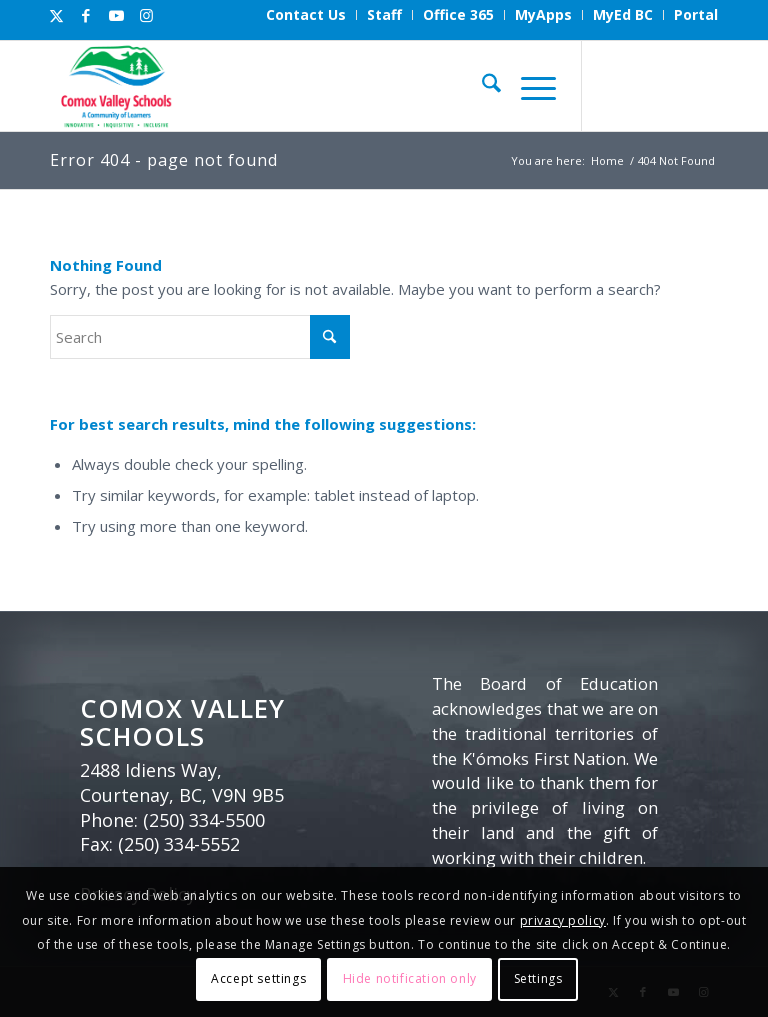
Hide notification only (410, 978)
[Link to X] (56, 15)
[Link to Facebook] (86, 15)
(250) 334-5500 (204, 820)
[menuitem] (306, 15)
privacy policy (563, 920)
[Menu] (528, 86)
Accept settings (258, 978)
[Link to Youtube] (116, 15)
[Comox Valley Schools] (114, 86)
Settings (538, 978)
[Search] (481, 86)
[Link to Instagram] (146, 15)
